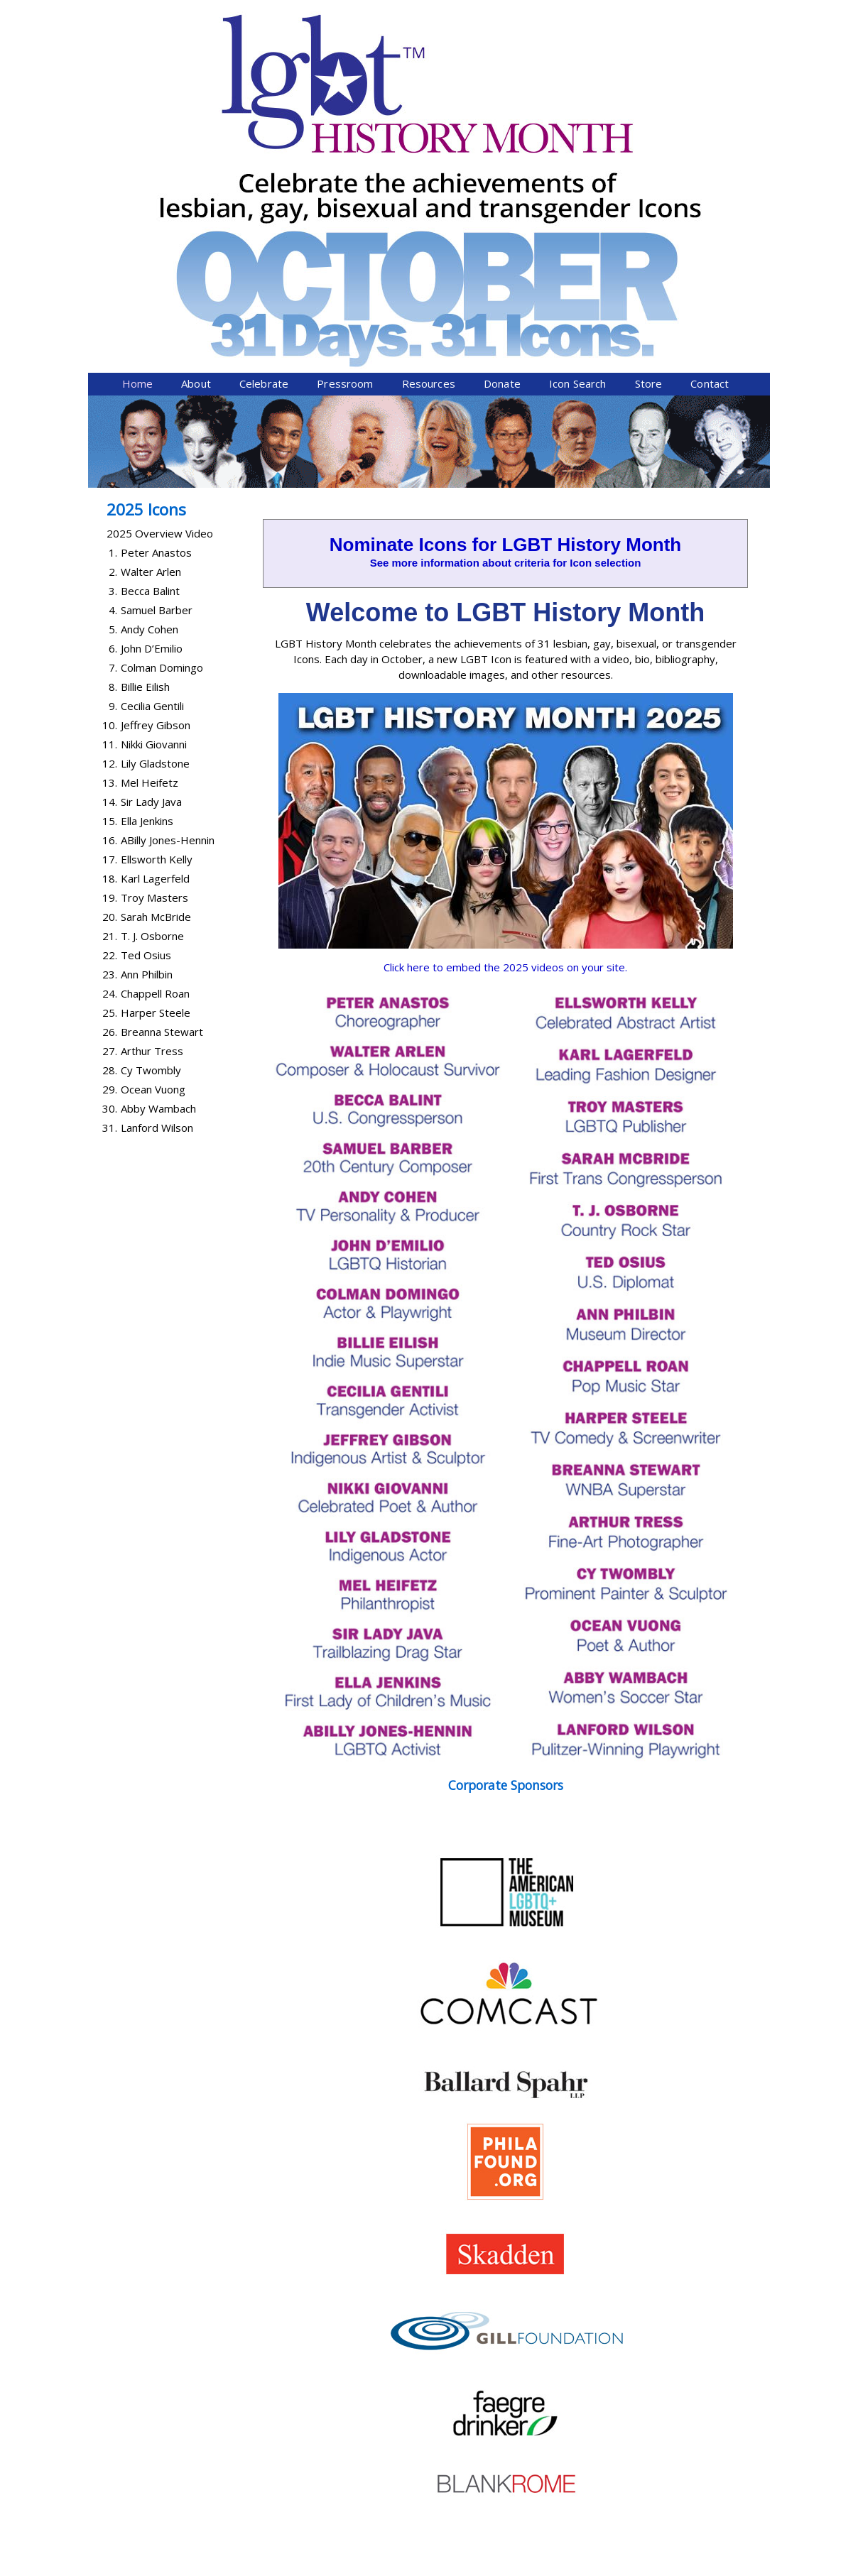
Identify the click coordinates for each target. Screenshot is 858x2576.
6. (113, 400)
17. (109, 611)
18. (109, 630)
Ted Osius (146, 707)
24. (109, 745)
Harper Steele (155, 765)
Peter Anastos (156, 305)
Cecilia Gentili (152, 458)
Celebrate (263, 136)
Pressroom (345, 136)
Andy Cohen (149, 381)
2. (113, 324)
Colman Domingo (162, 420)
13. (109, 535)
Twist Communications (716, 2567)
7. (113, 420)
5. (113, 381)
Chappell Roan (155, 745)
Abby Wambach (158, 860)
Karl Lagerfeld (155, 630)
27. (109, 803)
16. (109, 592)
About (196, 136)
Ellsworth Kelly (156, 611)
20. (109, 669)
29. (109, 841)
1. (113, 305)
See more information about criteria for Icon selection (505, 315)
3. (113, 343)
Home (137, 136)
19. (109, 650)
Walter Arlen (151, 324)
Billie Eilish (145, 439)
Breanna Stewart (162, 784)
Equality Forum (256, 2567)
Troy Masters (154, 650)
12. (109, 515)
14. (109, 554)
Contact (709, 136)
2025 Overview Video (160, 285)
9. (113, 458)
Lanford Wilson (157, 880)
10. (109, 477)
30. (109, 860)
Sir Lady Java (151, 554)
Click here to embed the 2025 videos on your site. (505, 719)
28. (109, 822)
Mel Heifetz (149, 535)
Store (649, 136)
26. (109, 784)
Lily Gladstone (155, 515)
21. (109, 688)
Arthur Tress (152, 803)
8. (113, 439)
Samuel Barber (156, 362)
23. (109, 726)
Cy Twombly (151, 822)
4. (113, 362)
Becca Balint (150, 343)
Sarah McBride (156, 669)
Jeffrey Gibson (155, 477)
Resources (428, 136)
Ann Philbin (147, 726)
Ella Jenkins (147, 573)
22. (109, 707)
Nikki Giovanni (154, 496)
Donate (502, 136)
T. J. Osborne (152, 688)
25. (109, 765)
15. (109, 573)
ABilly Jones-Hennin (167, 592)
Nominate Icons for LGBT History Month (505, 296)
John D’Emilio (152, 400)
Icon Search (578, 136)
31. (109, 880)
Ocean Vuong (153, 841)
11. (109, 496)
